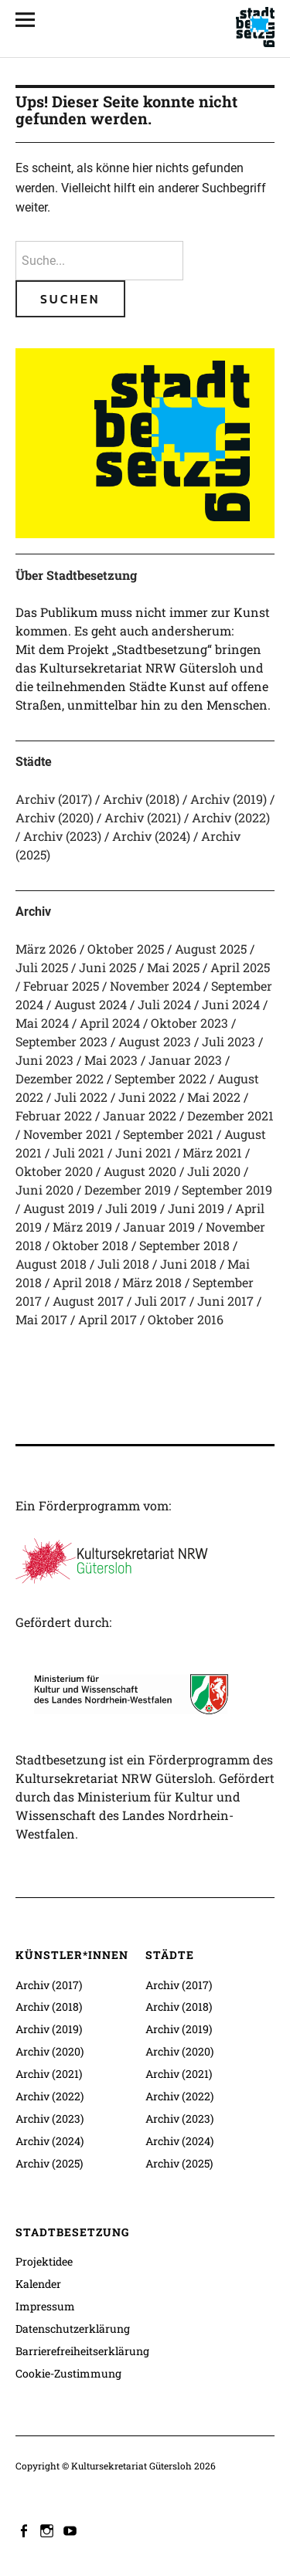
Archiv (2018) (141, 799)
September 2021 (168, 1134)
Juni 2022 (147, 1097)
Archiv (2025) (49, 2163)
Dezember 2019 (127, 1189)
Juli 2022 (80, 1097)
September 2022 (160, 1078)
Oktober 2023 (189, 1023)
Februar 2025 (61, 986)
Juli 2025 (41, 967)
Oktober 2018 (90, 1245)
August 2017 (88, 1301)
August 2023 (154, 1041)
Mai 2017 (41, 1319)
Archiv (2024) (151, 836)
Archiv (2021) (142, 817)
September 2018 (184, 1245)
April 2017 (107, 1319)
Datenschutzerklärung (72, 2328)
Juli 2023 (228, 1041)
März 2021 (212, 1152)
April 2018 (82, 1282)
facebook (25, 2529)
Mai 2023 (111, 1060)
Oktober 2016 (185, 1319)
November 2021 (67, 1134)
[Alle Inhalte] (30, 19)
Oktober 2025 (125, 949)
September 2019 (227, 1189)
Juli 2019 (131, 1208)
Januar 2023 (185, 1060)
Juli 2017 (160, 1301)
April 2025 (240, 967)
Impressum (45, 2306)
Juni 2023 (44, 1060)
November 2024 (155, 986)
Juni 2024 (231, 1004)
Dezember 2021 (230, 1115)
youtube (72, 2529)
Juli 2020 (214, 1171)
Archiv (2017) (53, 799)
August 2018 (51, 1264)
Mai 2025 (173, 967)
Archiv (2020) (54, 817)
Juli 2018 (123, 1264)
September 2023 (61, 1041)
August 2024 (90, 1004)
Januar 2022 (139, 1115)
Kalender (38, 2283)
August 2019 (58, 1208)
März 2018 (152, 1282)
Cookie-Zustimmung (68, 2373)
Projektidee (44, 2261)
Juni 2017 (225, 1301)
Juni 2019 (196, 1208)
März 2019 (82, 1227)
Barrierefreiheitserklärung (82, 2351)
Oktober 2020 (54, 1171)
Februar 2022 (53, 1115)
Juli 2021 (78, 1152)
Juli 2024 (164, 1004)
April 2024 (110, 1023)
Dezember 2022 (59, 1078)
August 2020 (140, 1171)
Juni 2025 (107, 967)
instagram (48, 2529)
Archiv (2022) (231, 817)
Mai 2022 (214, 1097)
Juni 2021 (143, 1152)
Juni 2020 (44, 1189)
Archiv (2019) (228, 799)
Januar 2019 (159, 1227)
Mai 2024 (42, 1023)
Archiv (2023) (62, 836)
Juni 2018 (188, 1264)
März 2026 (46, 949)
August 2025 (211, 949)
